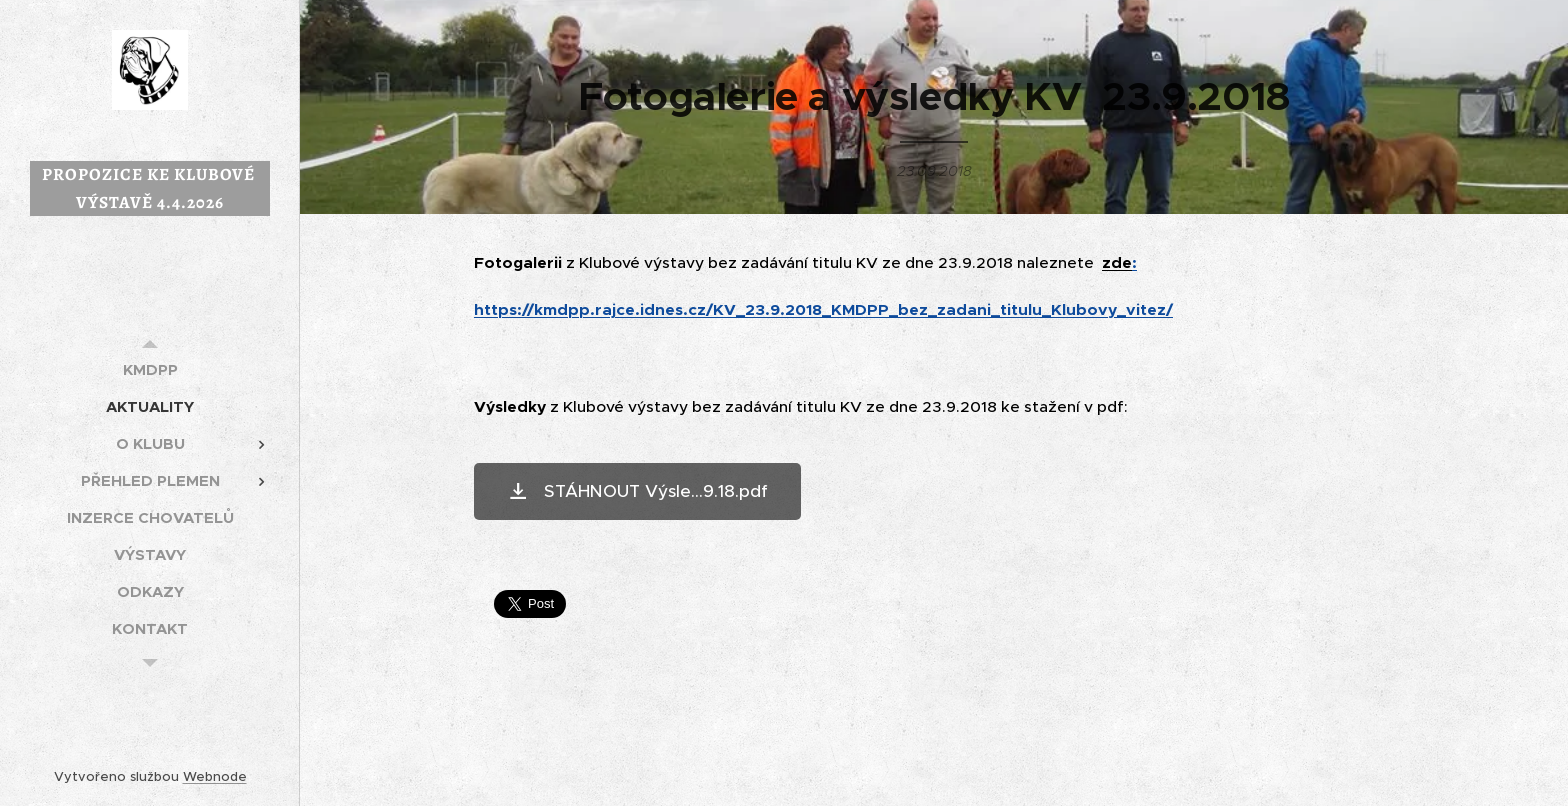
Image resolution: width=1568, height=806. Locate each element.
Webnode (215, 776)
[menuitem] (150, 369)
